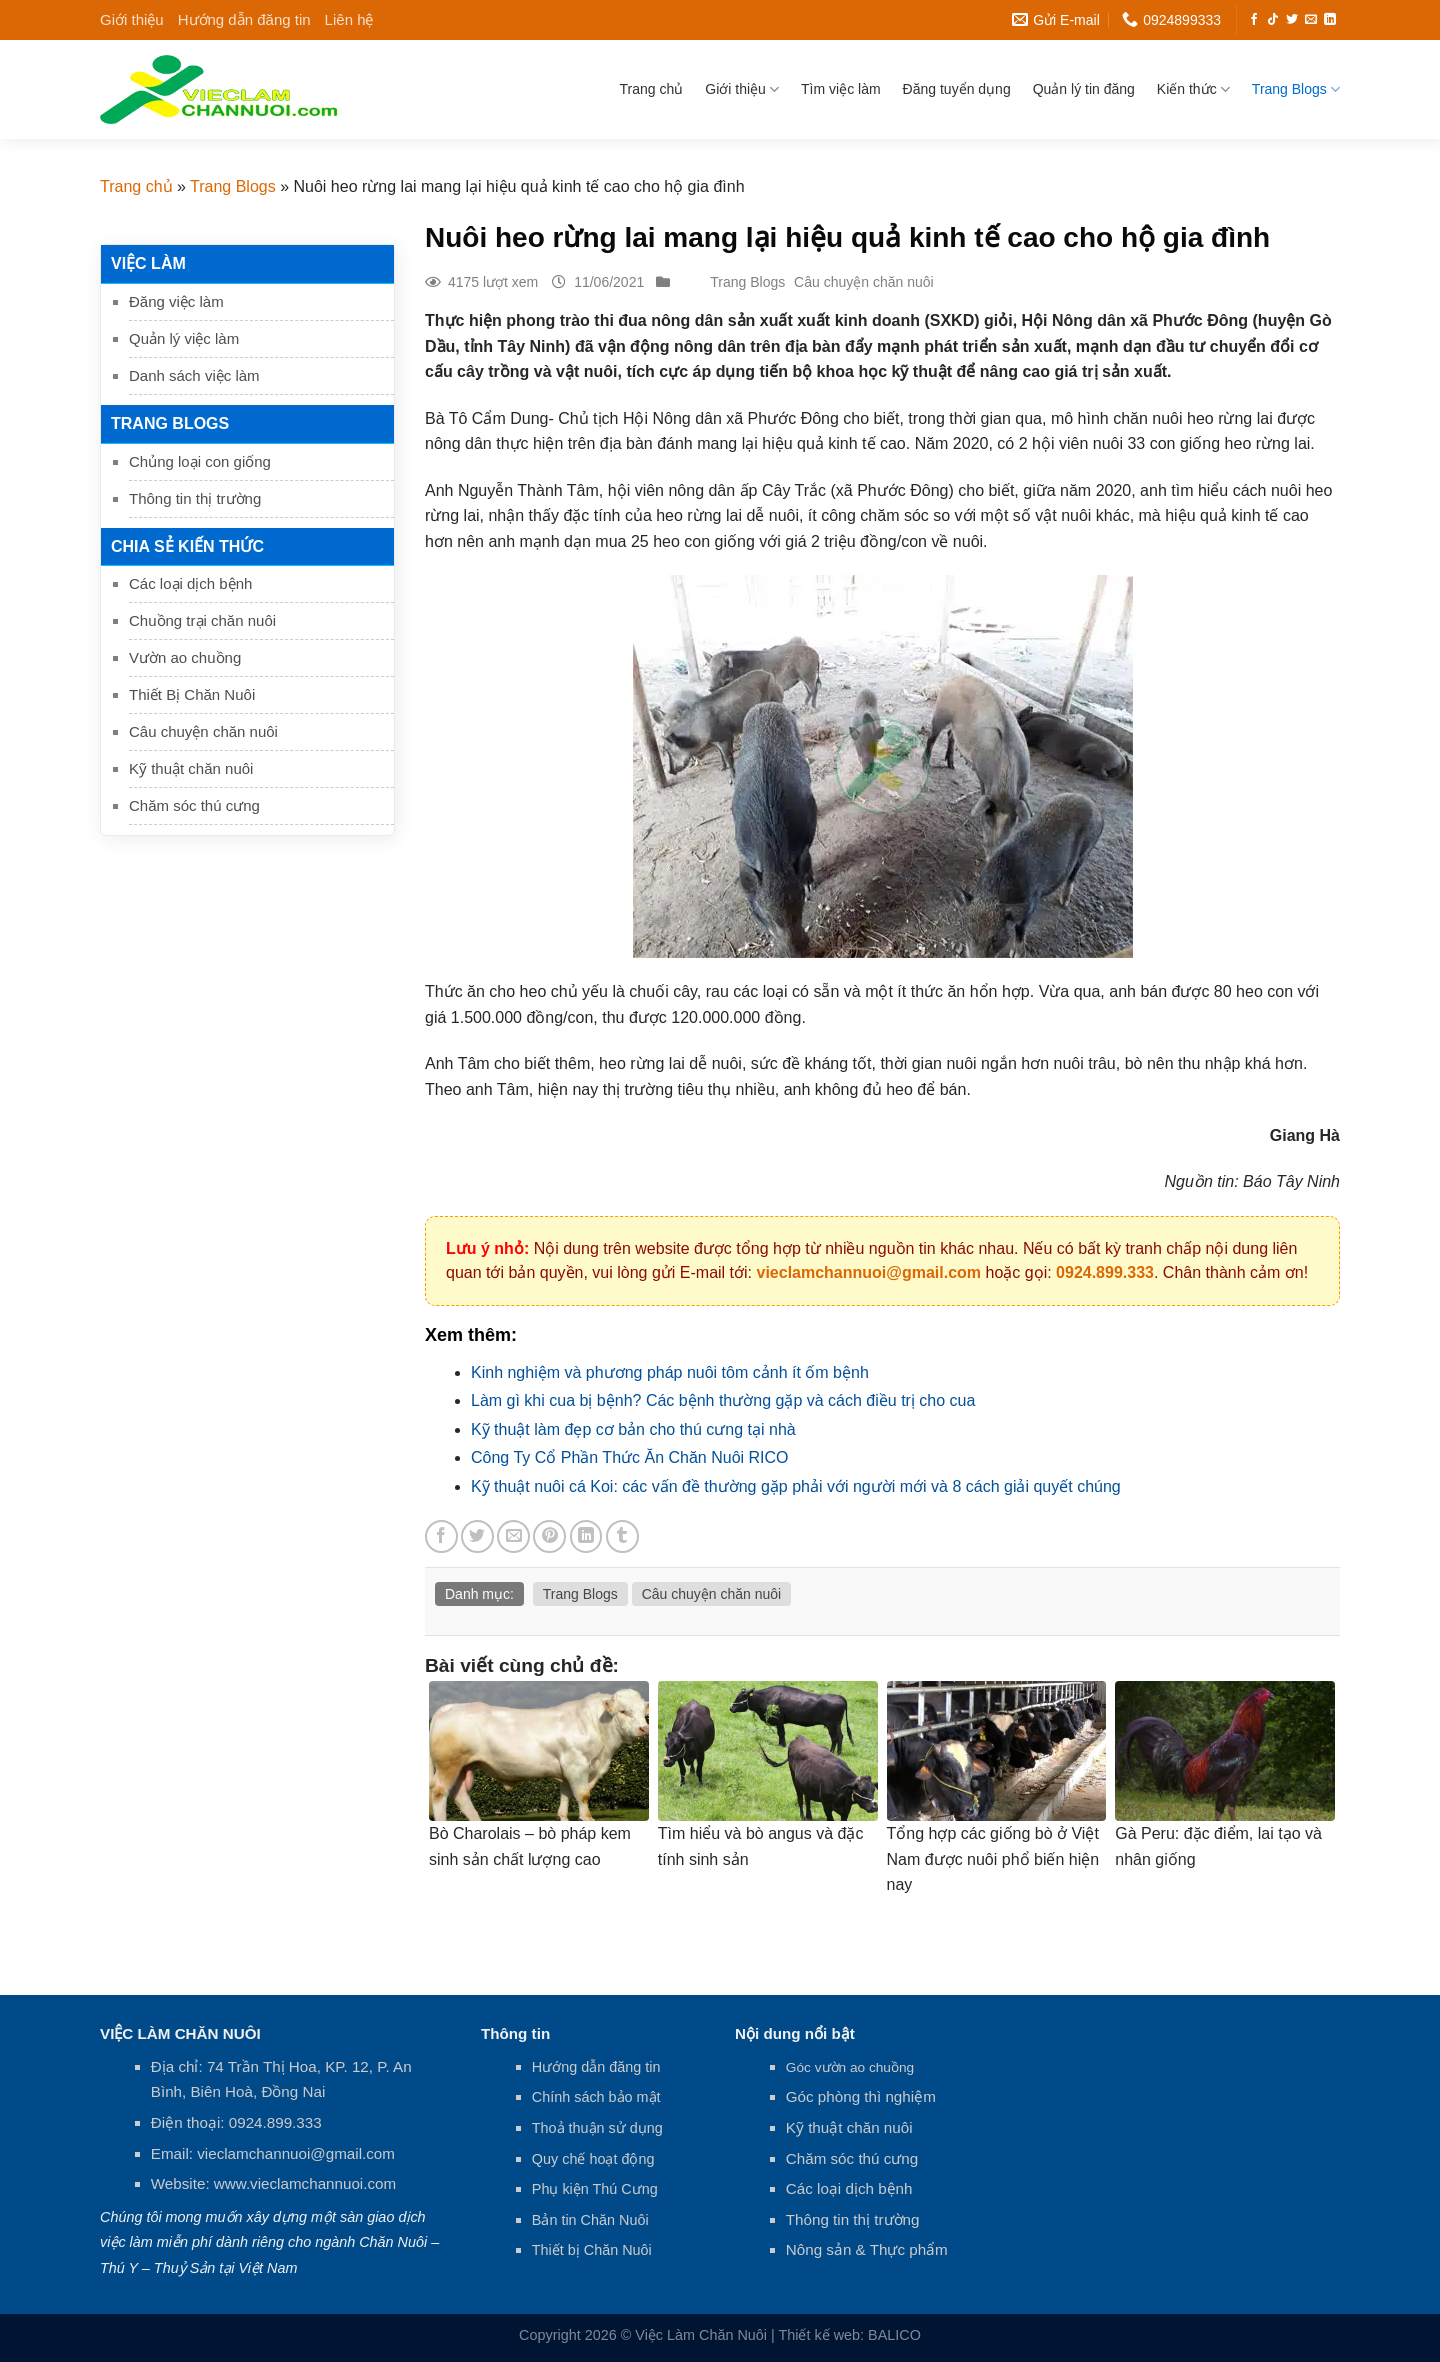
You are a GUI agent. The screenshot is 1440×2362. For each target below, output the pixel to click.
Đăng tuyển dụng (957, 89)
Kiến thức (1193, 89)
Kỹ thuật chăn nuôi (191, 768)
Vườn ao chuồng (185, 657)
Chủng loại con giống (200, 461)
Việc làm (148, 263)
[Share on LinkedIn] (586, 1536)
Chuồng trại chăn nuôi (202, 620)
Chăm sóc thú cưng (194, 805)
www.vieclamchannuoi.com (305, 2183)
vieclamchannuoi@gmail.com (868, 1272)
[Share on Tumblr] (622, 1536)
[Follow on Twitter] (1292, 20)
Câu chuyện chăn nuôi (203, 731)
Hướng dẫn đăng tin (244, 19)
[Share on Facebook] (441, 1536)
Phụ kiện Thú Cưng (595, 2189)
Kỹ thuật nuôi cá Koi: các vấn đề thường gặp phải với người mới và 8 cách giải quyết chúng (796, 1486)
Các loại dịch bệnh (190, 583)
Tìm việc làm (841, 89)
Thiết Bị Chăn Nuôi (192, 694)
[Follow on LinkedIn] (1330, 20)
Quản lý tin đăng (1084, 89)
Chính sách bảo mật (596, 2097)
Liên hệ (349, 19)
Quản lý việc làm (184, 338)
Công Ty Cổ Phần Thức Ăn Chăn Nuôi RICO (630, 1457)
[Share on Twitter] (477, 1536)
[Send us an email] (1311, 20)
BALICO (894, 2335)
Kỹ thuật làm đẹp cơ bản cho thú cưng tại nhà (633, 1429)
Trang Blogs (1296, 89)
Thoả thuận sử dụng (597, 2128)
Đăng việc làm (176, 301)
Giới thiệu (132, 19)
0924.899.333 (1105, 1272)
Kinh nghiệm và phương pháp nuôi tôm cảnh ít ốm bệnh (670, 1372)
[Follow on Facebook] (1254, 20)
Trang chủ (652, 89)
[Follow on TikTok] (1273, 20)
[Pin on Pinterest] (549, 1536)
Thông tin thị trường (195, 498)
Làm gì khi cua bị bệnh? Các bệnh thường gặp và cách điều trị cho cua (723, 1400)
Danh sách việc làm (194, 375)
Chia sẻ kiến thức (187, 546)
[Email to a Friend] (513, 1536)
